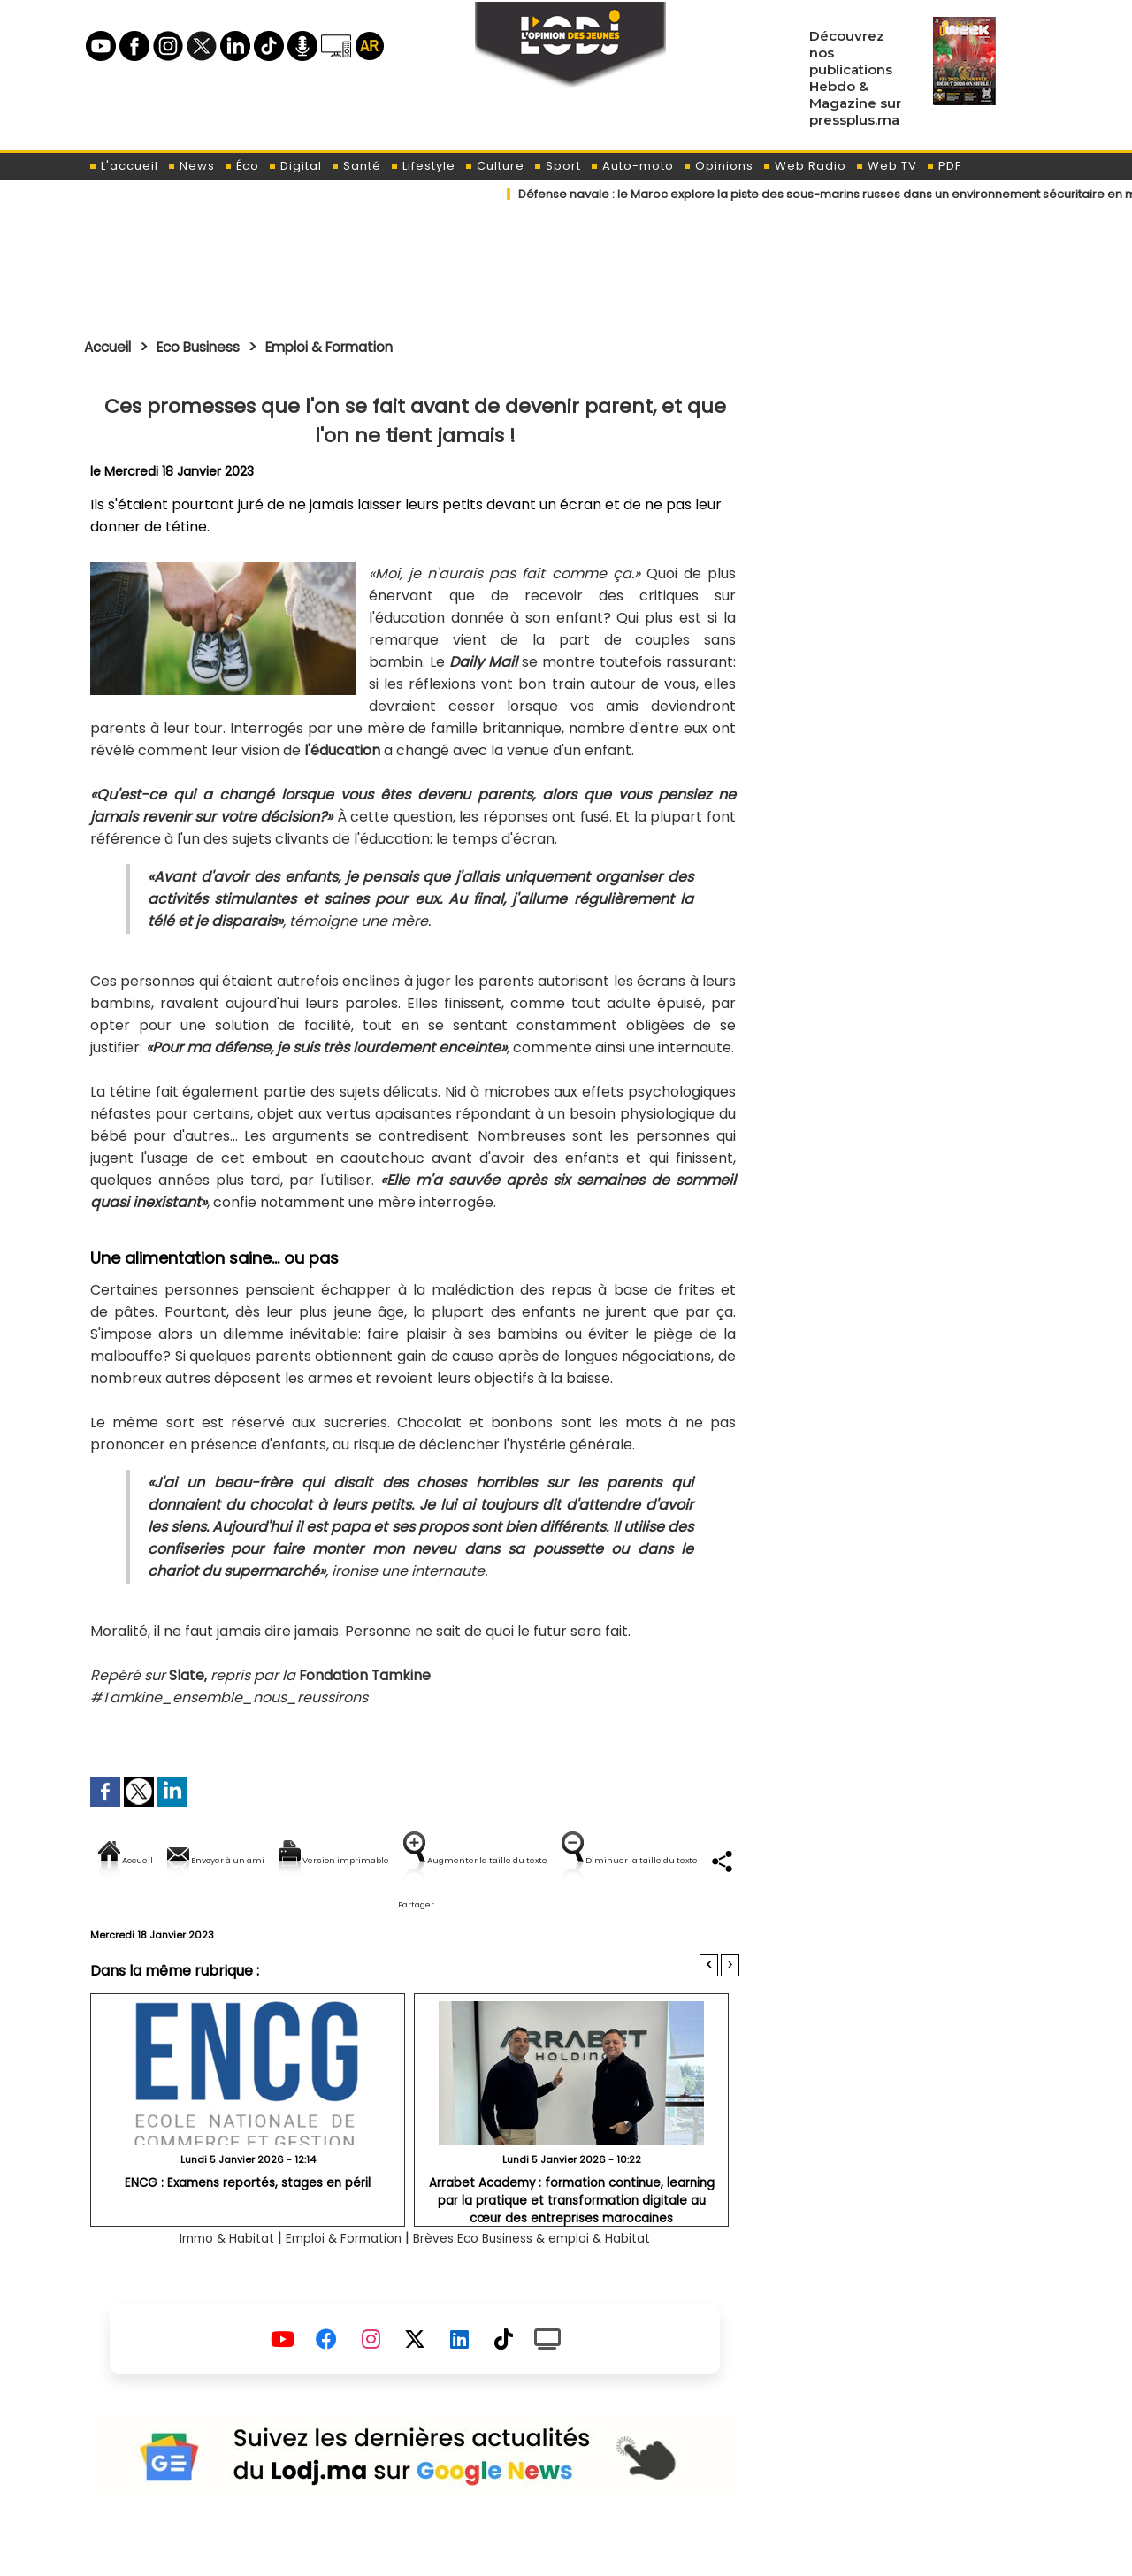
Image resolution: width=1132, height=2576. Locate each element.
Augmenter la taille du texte (627, 1860)
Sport (557, 165)
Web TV (886, 165)
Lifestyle (422, 165)
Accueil (112, 346)
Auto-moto (632, 165)
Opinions (718, 165)
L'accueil (123, 165)
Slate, (188, 1675)
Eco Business (213, 346)
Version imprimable (422, 1860)
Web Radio (804, 165)
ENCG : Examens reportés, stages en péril (248, 2220)
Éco (241, 165)
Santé (356, 165)
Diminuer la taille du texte (369, 1920)
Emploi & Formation (361, 346)
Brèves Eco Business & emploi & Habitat (550, 2276)
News (191, 165)
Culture (494, 165)
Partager (528, 1920)
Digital (295, 165)
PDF (943, 165)
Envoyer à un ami (255, 1860)
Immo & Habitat (197, 2276)
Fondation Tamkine (365, 1675)
